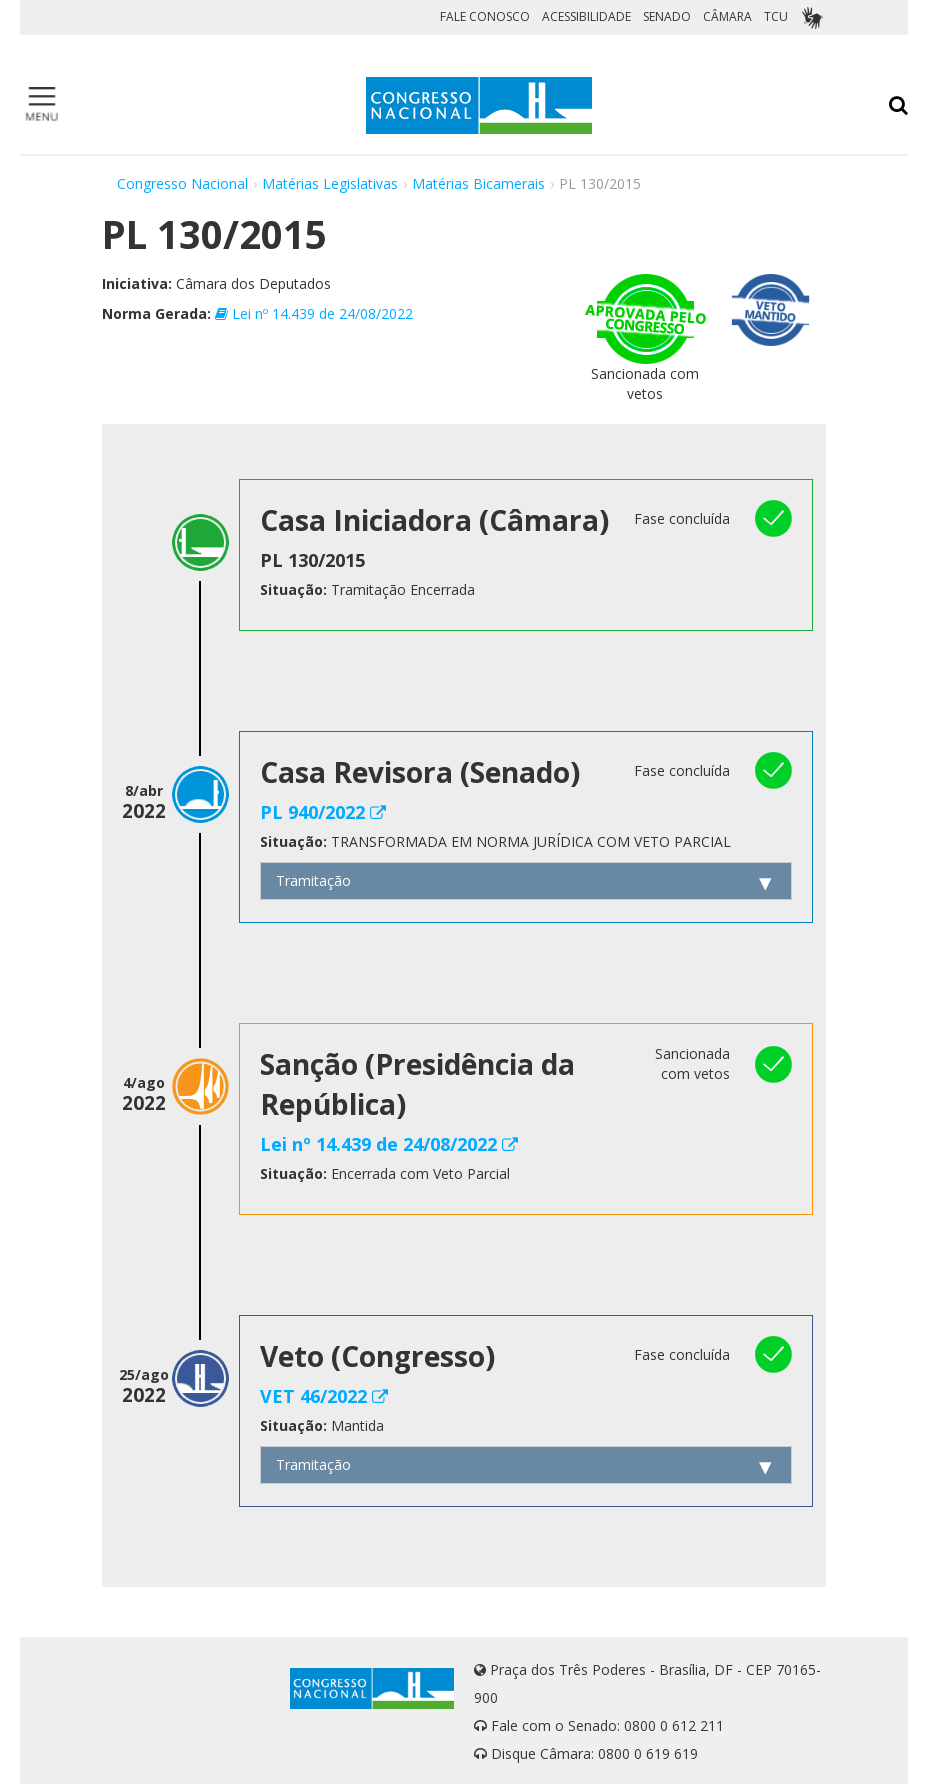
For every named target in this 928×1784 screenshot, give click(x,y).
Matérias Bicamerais (478, 183)
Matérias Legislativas (330, 183)
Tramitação (313, 880)
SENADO (667, 16)
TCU (776, 16)
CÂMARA (727, 16)
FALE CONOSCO (485, 16)
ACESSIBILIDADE (586, 16)
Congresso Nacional (182, 183)
